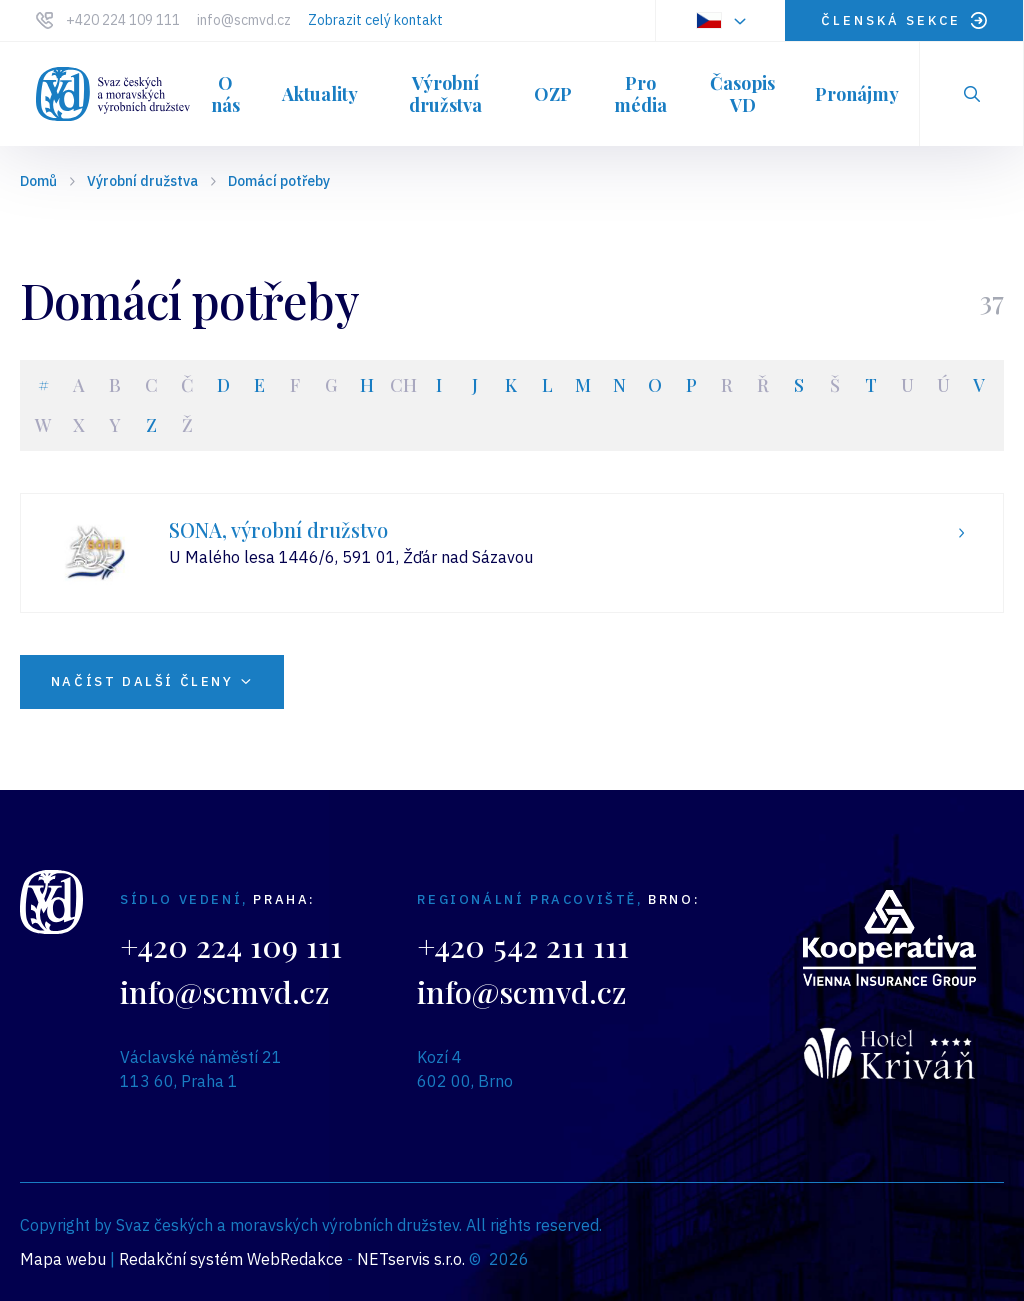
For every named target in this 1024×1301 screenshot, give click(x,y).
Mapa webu (63, 1259)
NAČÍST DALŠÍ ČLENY (158, 681)
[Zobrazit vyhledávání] (972, 94)
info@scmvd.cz (244, 20)
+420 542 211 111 (523, 945)
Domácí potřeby (279, 181)
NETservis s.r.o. (411, 1259)
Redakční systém (181, 1259)
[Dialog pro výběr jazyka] (720, 20)
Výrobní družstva (142, 181)
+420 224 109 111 (123, 20)
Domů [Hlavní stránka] (38, 181)
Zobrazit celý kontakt (375, 20)
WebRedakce (295, 1259)
